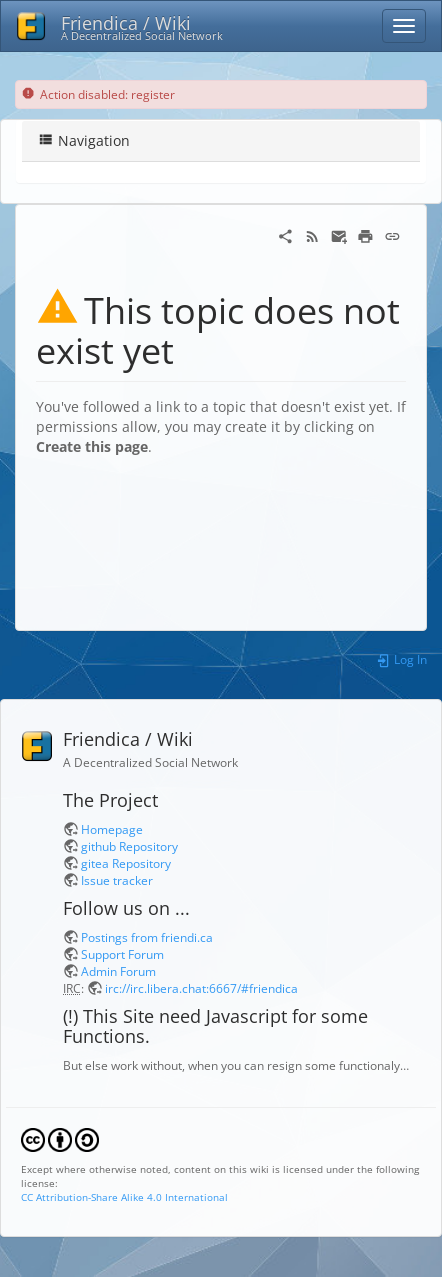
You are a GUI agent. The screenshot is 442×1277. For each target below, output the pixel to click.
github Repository (129, 846)
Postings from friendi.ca (147, 937)
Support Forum (122, 954)
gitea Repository (126, 863)
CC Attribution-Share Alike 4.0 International (124, 1197)
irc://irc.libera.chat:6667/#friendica (201, 988)
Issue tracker (117, 880)
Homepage (112, 829)
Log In (401, 659)
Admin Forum (118, 971)
